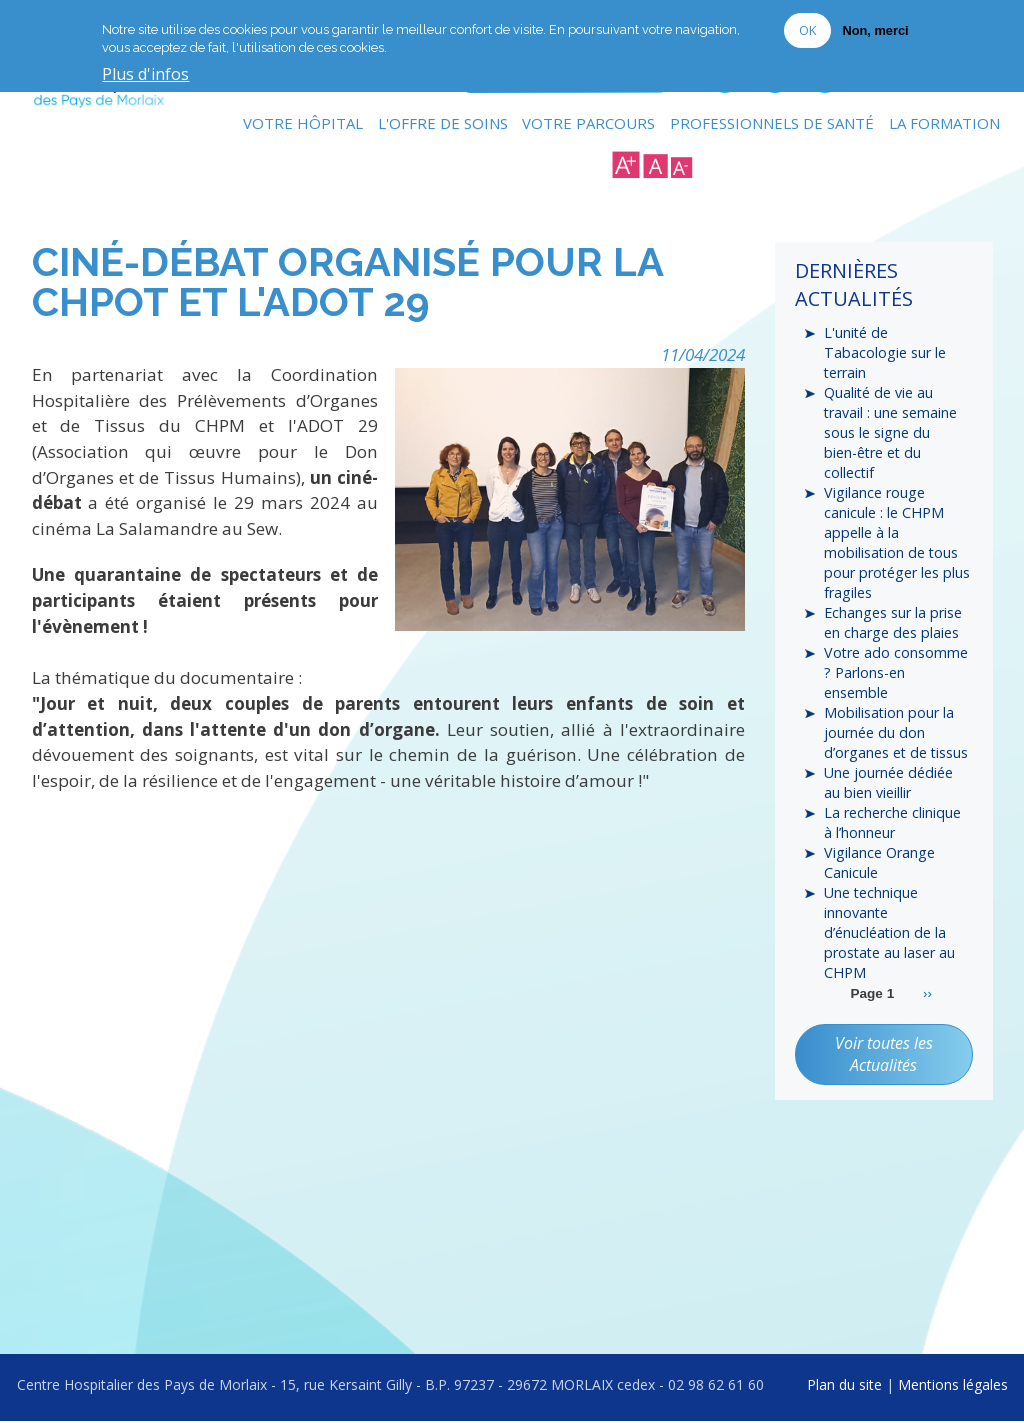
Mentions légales (953, 1385)
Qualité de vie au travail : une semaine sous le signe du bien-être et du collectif (889, 437)
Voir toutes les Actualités (884, 1071)
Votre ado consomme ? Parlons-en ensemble (895, 682)
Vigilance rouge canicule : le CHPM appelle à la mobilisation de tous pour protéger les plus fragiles (897, 550)
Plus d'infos (145, 75)
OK (807, 30)
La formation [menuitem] (944, 125)
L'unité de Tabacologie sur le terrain (883, 355)
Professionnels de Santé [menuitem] (772, 125)
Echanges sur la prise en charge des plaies (892, 631)
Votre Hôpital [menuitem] (302, 125)
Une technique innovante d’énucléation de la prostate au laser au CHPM (889, 949)
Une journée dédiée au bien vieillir (887, 795)
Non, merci (875, 30)
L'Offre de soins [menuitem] (442, 125)
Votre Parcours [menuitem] (588, 125)
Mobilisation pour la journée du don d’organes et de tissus (895, 744)
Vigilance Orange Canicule (878, 877)
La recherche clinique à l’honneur (891, 836)
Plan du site (844, 1385)
